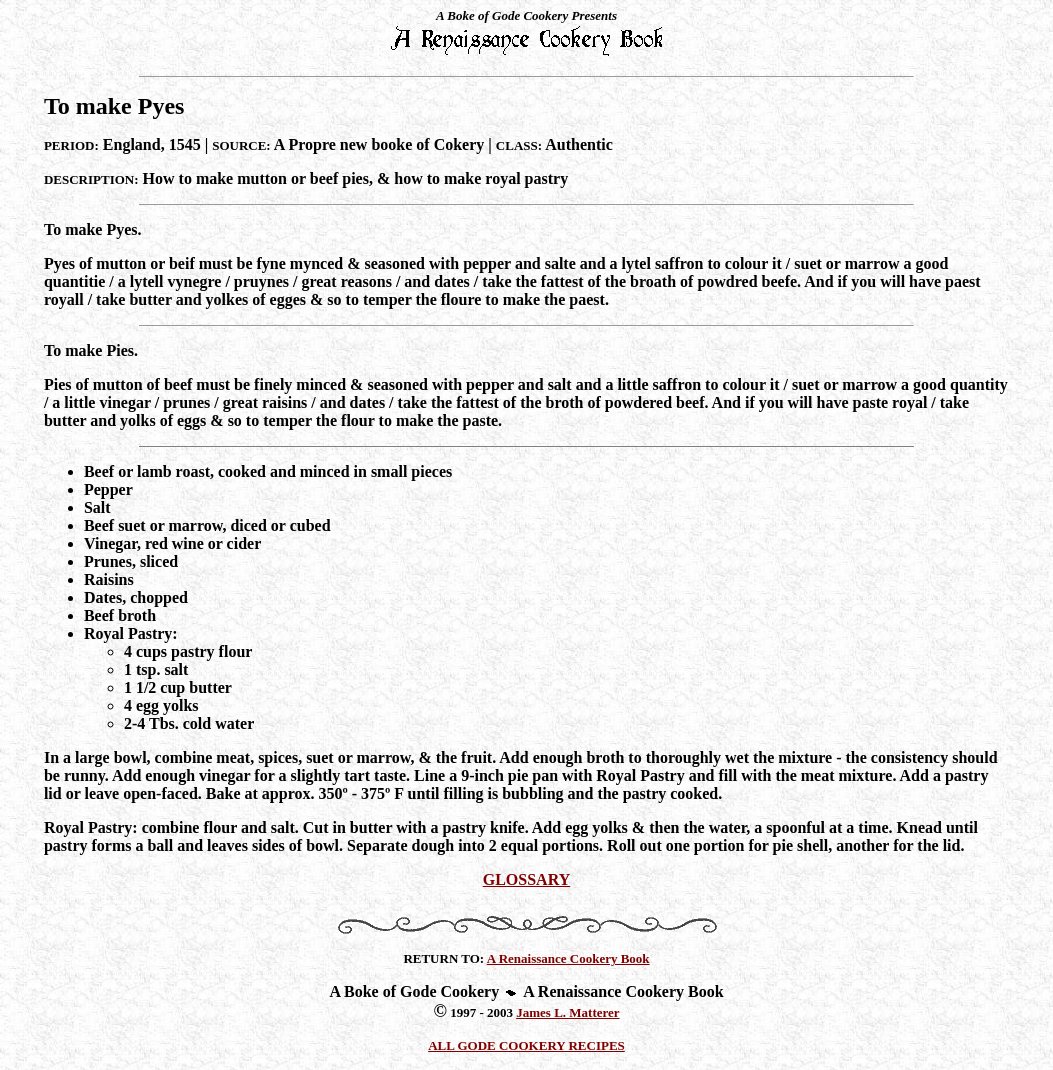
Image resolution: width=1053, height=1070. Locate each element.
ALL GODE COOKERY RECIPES (526, 1045)
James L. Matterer (567, 1012)
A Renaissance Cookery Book (568, 958)
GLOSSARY (526, 879)
